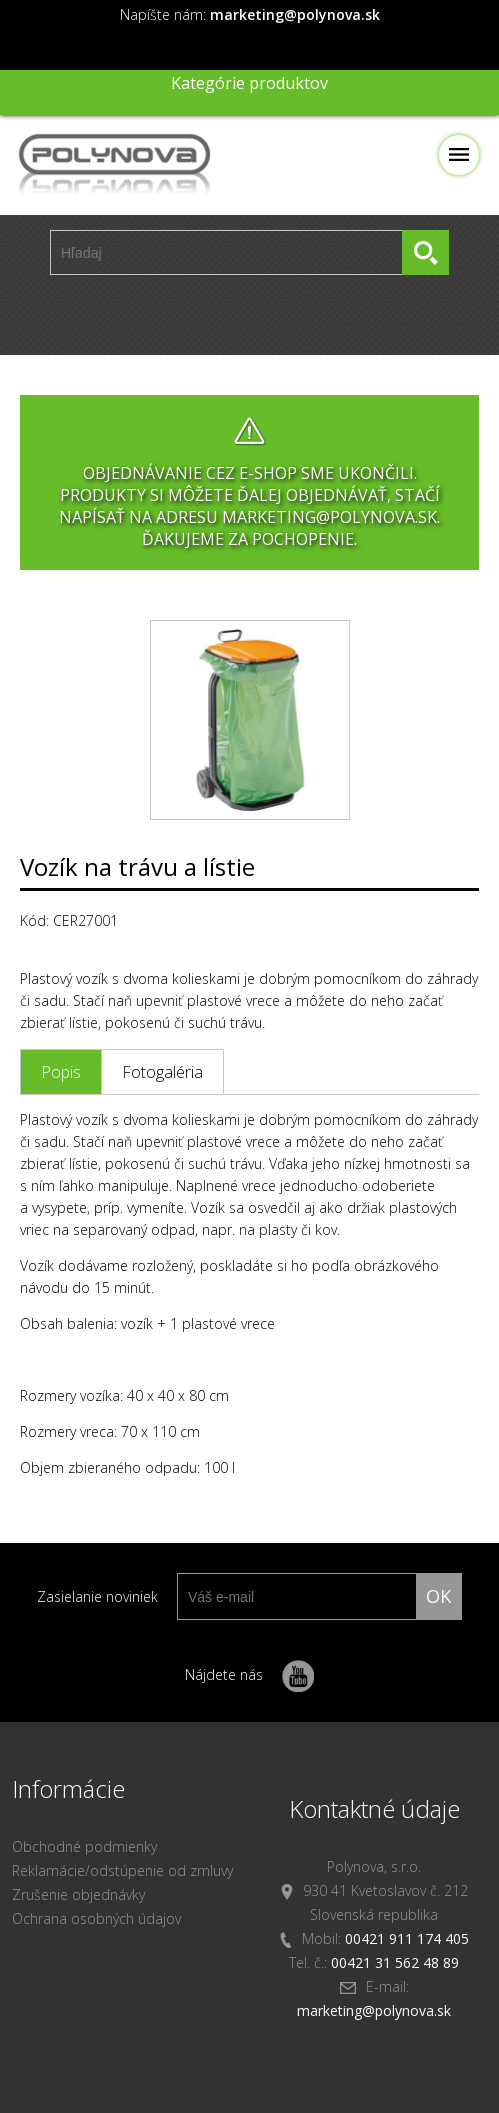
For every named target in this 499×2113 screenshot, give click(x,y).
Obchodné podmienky (84, 1846)
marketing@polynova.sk (374, 2010)
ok (438, 1596)
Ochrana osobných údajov (96, 1918)
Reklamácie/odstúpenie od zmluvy (122, 1870)
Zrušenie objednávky (78, 1894)
